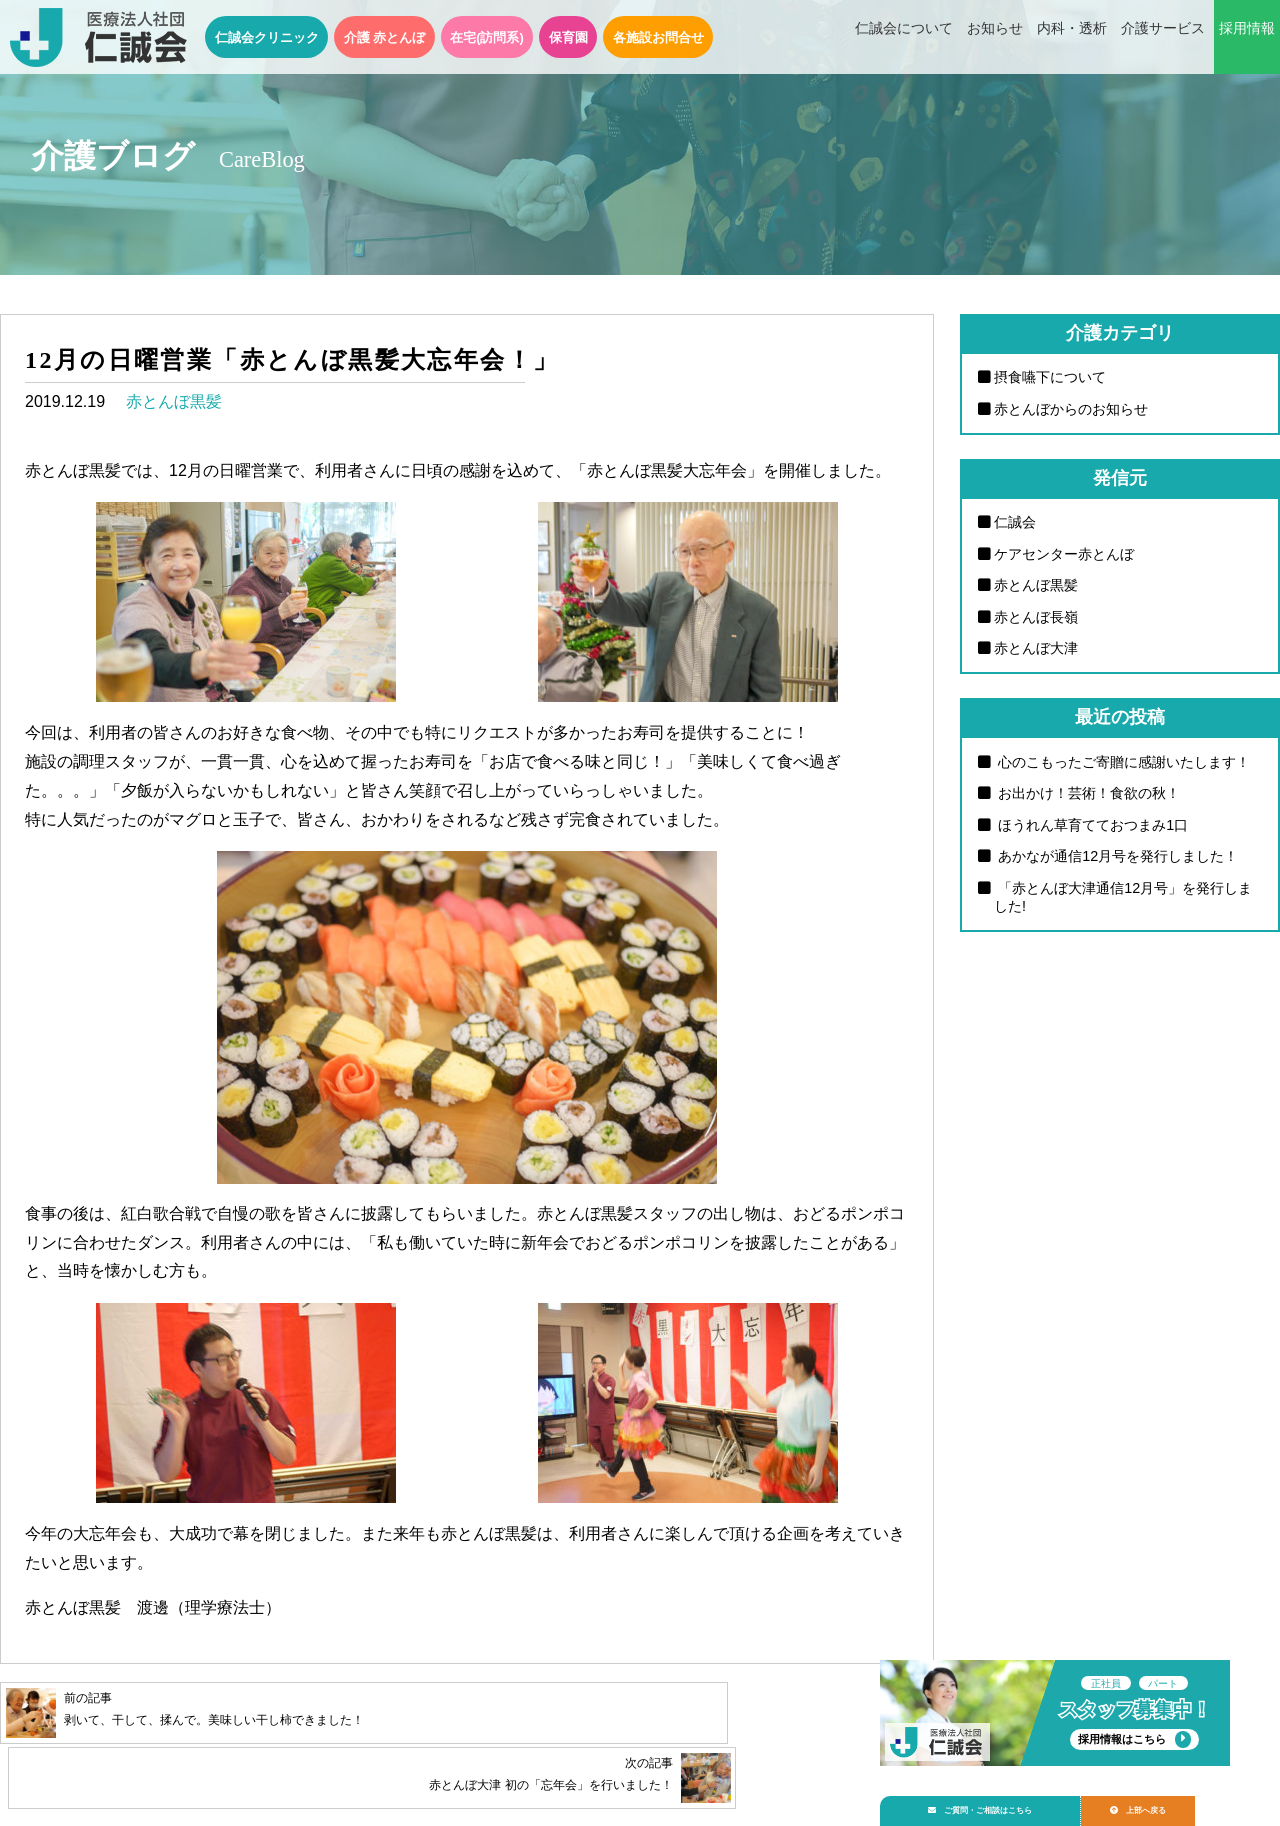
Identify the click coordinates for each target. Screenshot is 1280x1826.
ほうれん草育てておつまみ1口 (1091, 825)
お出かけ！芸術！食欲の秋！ (1087, 793)
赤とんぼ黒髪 (174, 401)
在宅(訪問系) (487, 37)
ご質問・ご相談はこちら (993, 1802)
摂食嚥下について (1050, 377)
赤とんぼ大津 (1036, 648)
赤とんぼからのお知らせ (1071, 409)
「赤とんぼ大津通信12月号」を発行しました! (1123, 897)
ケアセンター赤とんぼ (1064, 554)
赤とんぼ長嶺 (1036, 617)
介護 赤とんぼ (385, 37)
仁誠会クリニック (267, 37)
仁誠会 (1015, 522)
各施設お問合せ (658, 37)
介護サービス (1163, 38)
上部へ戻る (1169, 1802)
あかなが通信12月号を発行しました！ (1116, 856)
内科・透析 (1072, 38)
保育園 (568, 37)
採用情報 (1247, 38)
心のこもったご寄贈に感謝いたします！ (1122, 762)
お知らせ (995, 38)
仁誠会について (904, 38)
